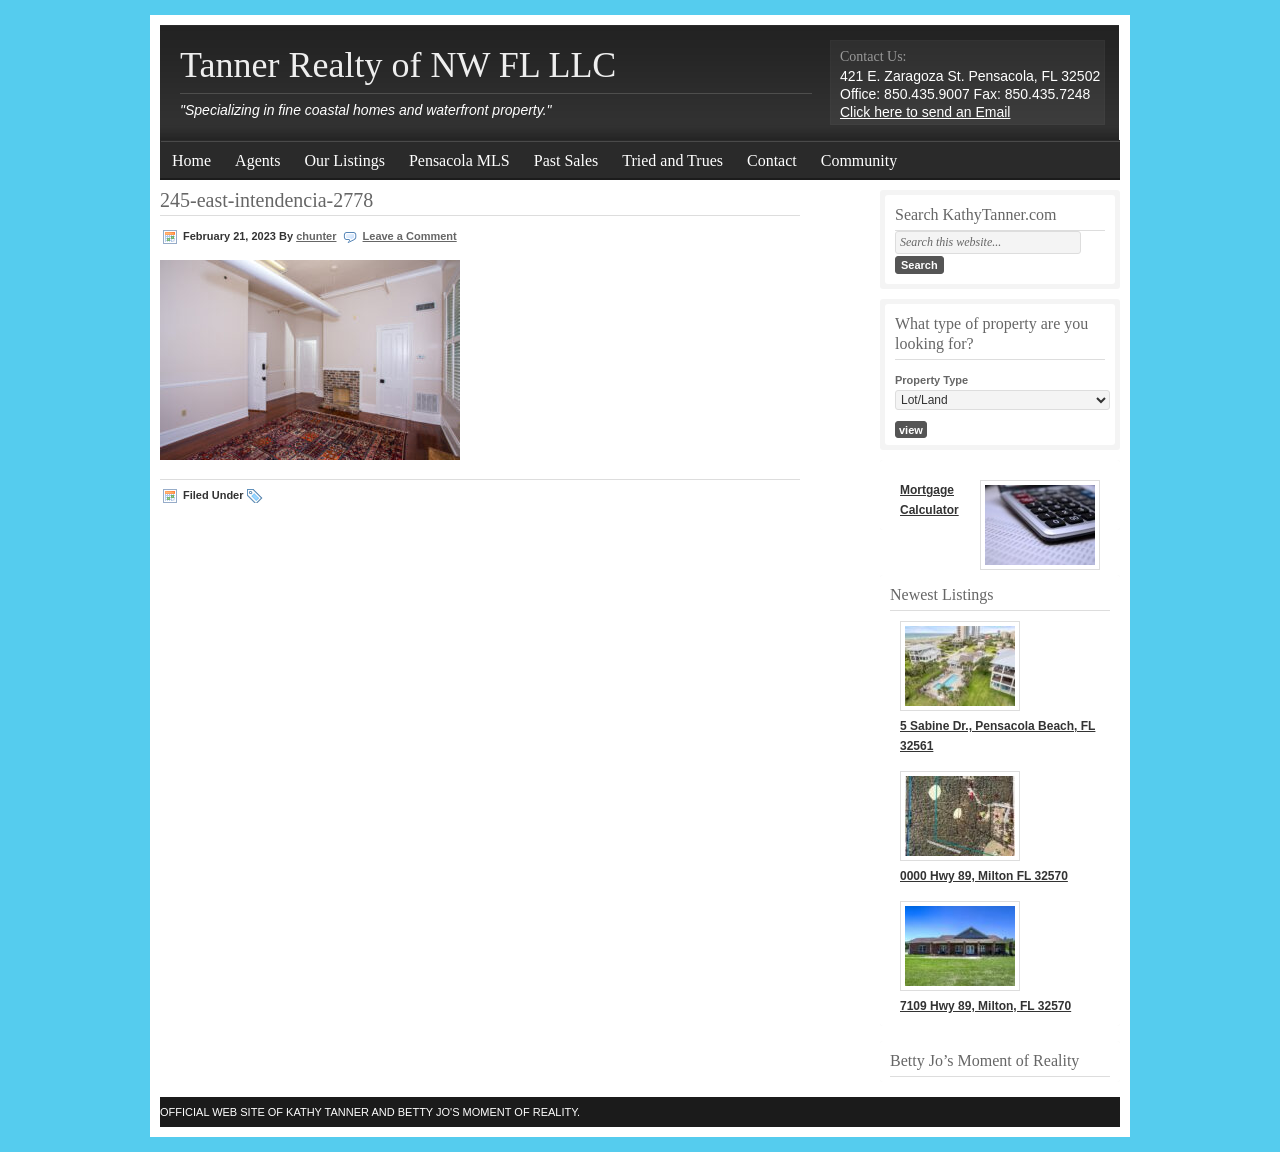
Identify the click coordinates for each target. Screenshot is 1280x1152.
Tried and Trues (672, 160)
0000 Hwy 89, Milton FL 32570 (984, 876)
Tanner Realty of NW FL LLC (398, 65)
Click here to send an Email (925, 112)
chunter (316, 236)
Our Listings (344, 160)
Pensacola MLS (459, 160)
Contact (772, 160)
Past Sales (566, 160)
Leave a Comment (410, 236)
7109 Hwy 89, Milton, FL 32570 (985, 1006)
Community (859, 160)
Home (191, 160)
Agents (257, 160)
